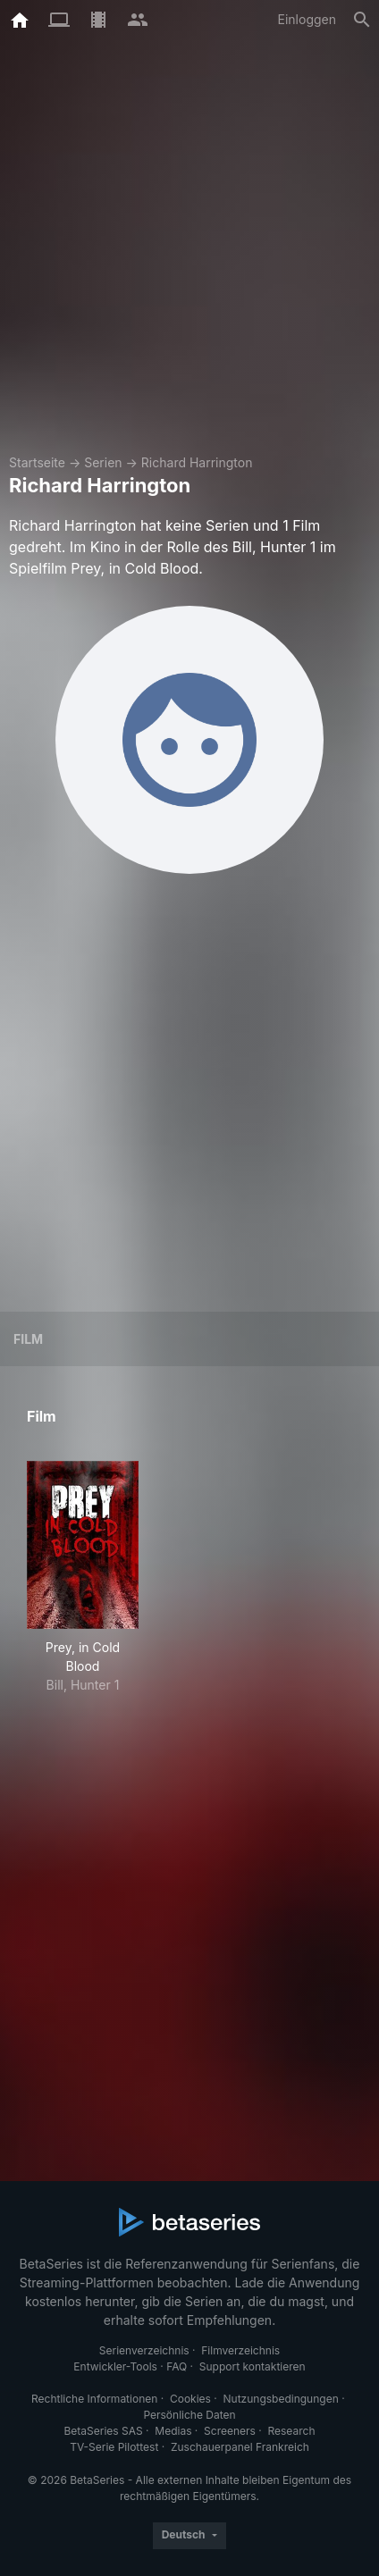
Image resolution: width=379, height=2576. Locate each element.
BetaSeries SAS (103, 2431)
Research (291, 2431)
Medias (173, 2431)
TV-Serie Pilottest (114, 2447)
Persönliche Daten (189, 2414)
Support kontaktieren (252, 2366)
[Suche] (362, 19)
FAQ (176, 2366)
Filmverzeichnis (240, 2350)
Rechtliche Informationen (94, 2398)
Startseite (37, 462)
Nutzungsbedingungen (281, 2398)
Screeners (230, 2431)
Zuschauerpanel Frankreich (240, 2447)
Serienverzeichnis (144, 2350)
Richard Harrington (197, 462)
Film (28, 1339)
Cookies (190, 2398)
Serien (103, 462)
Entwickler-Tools (115, 2366)
